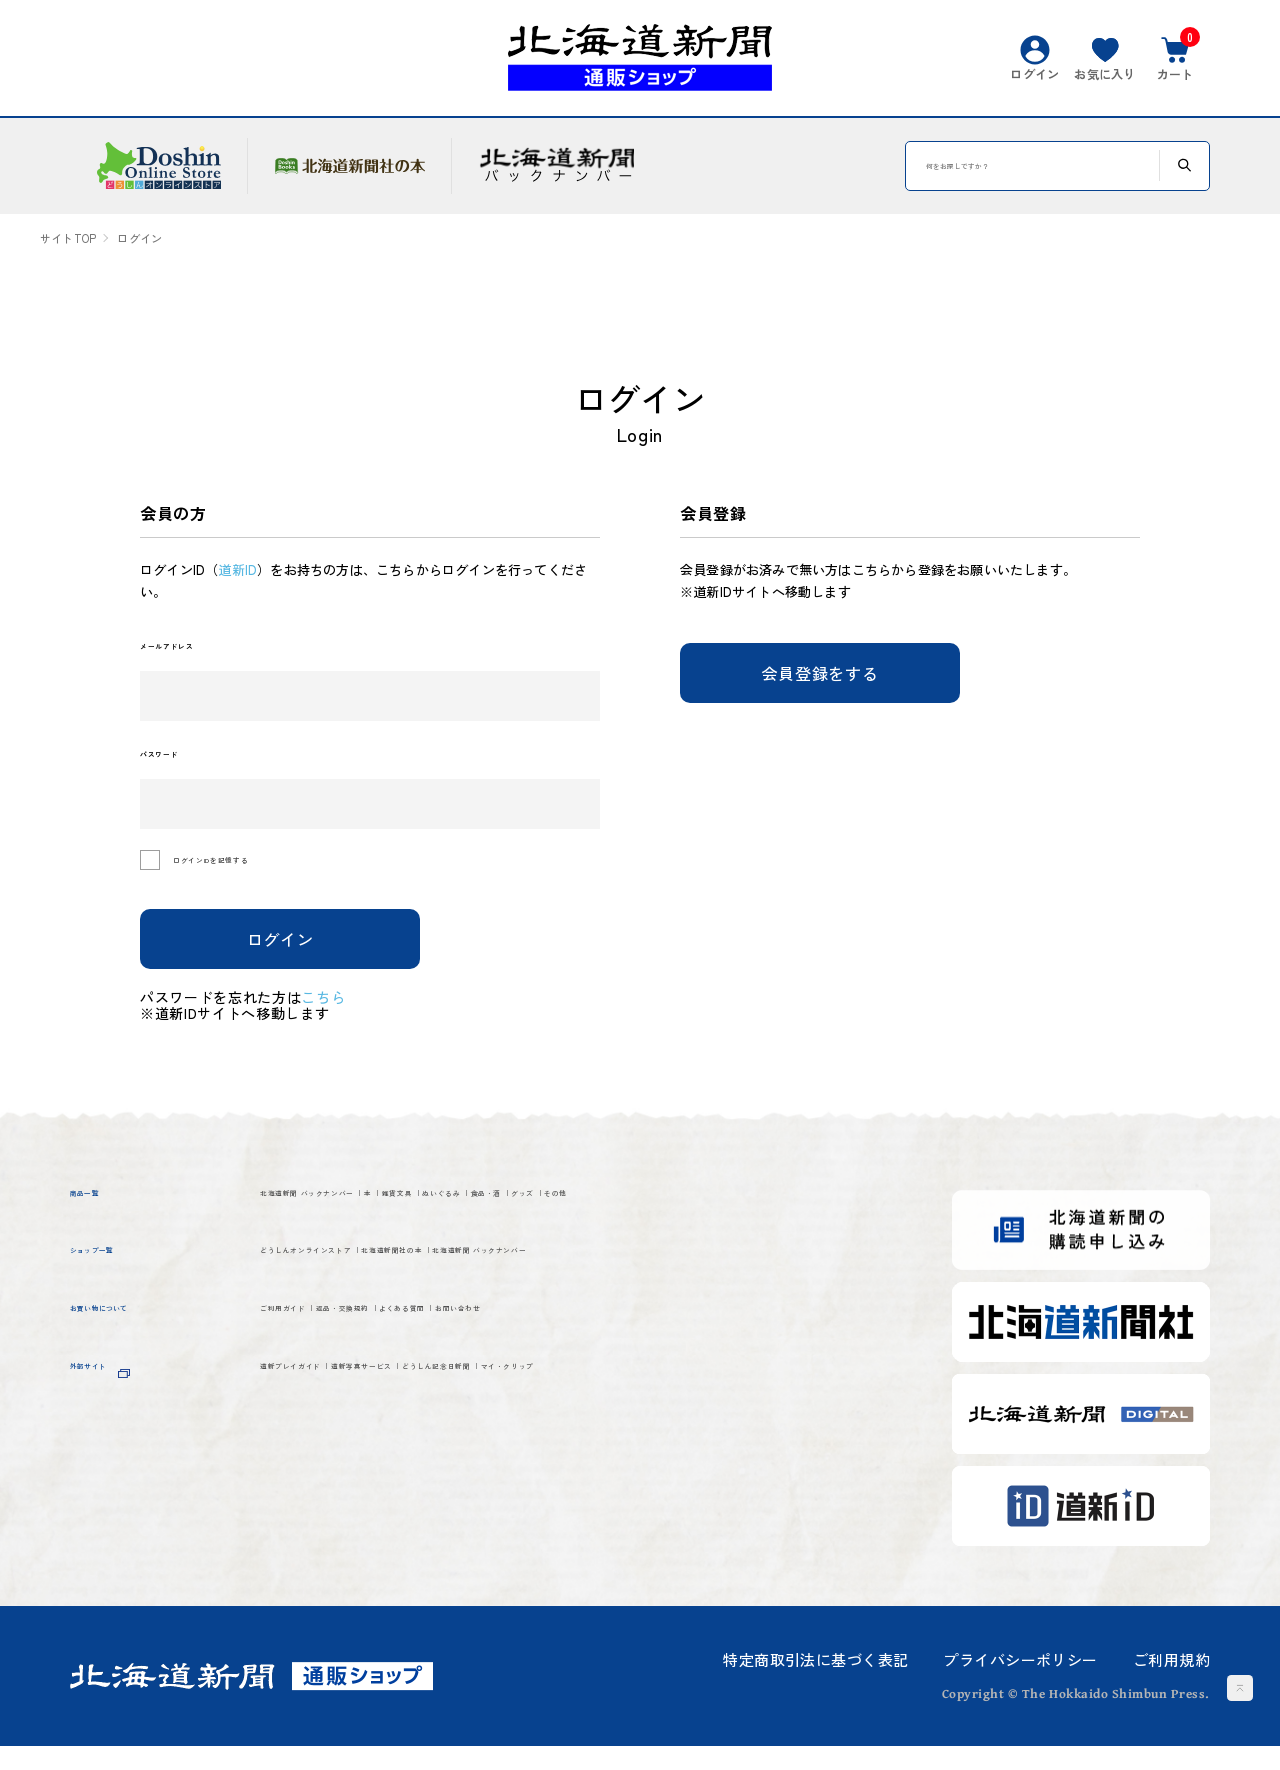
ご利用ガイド (315, 1430)
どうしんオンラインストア (371, 1326)
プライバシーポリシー (1020, 1683)
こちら (336, 1020)
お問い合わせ (742, 1430)
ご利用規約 (1171, 1683)
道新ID (237, 569)
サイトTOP (68, 238)
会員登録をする (820, 673)
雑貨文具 (595, 1222)
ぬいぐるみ (703, 1222)
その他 (369, 1259)
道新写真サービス (507, 1499)
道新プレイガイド (334, 1499)
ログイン (280, 962)
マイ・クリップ (325, 1536)
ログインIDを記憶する (266, 884)
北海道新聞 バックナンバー (374, 1222)
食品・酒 (811, 1222)
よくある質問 (606, 1430)
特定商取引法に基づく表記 (815, 1683)
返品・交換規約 (461, 1430)
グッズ (288, 1259)
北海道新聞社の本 (581, 1326)
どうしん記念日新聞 (690, 1499)
